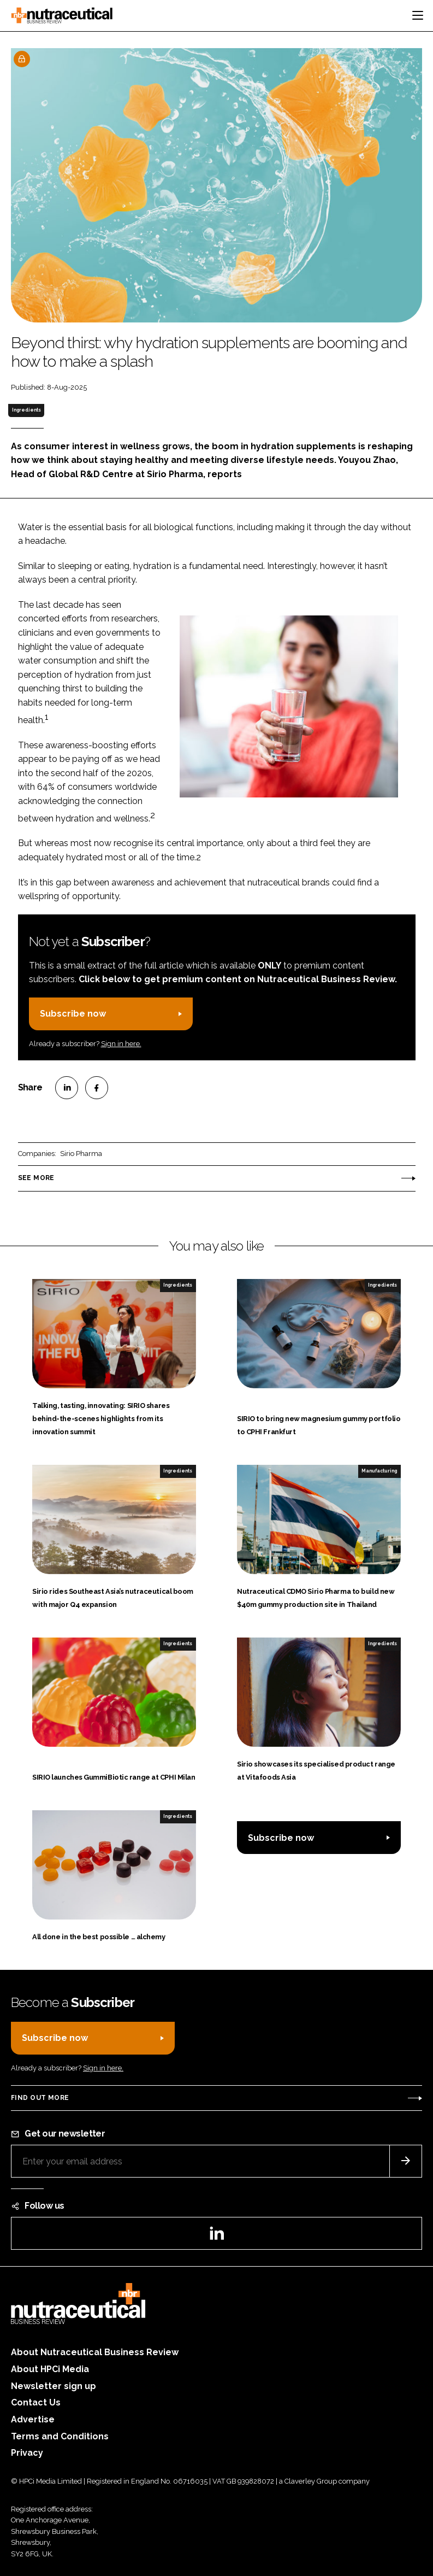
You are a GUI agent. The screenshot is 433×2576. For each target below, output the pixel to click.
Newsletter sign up (53, 2386)
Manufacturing (379, 1471)
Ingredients (26, 410)
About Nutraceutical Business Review (95, 2352)
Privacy (27, 2453)
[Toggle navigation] (418, 15)
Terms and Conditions (60, 2436)
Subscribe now (73, 1013)
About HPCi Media (50, 2369)
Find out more (40, 2098)
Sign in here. (121, 1044)
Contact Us (36, 2402)
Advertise (33, 2419)
